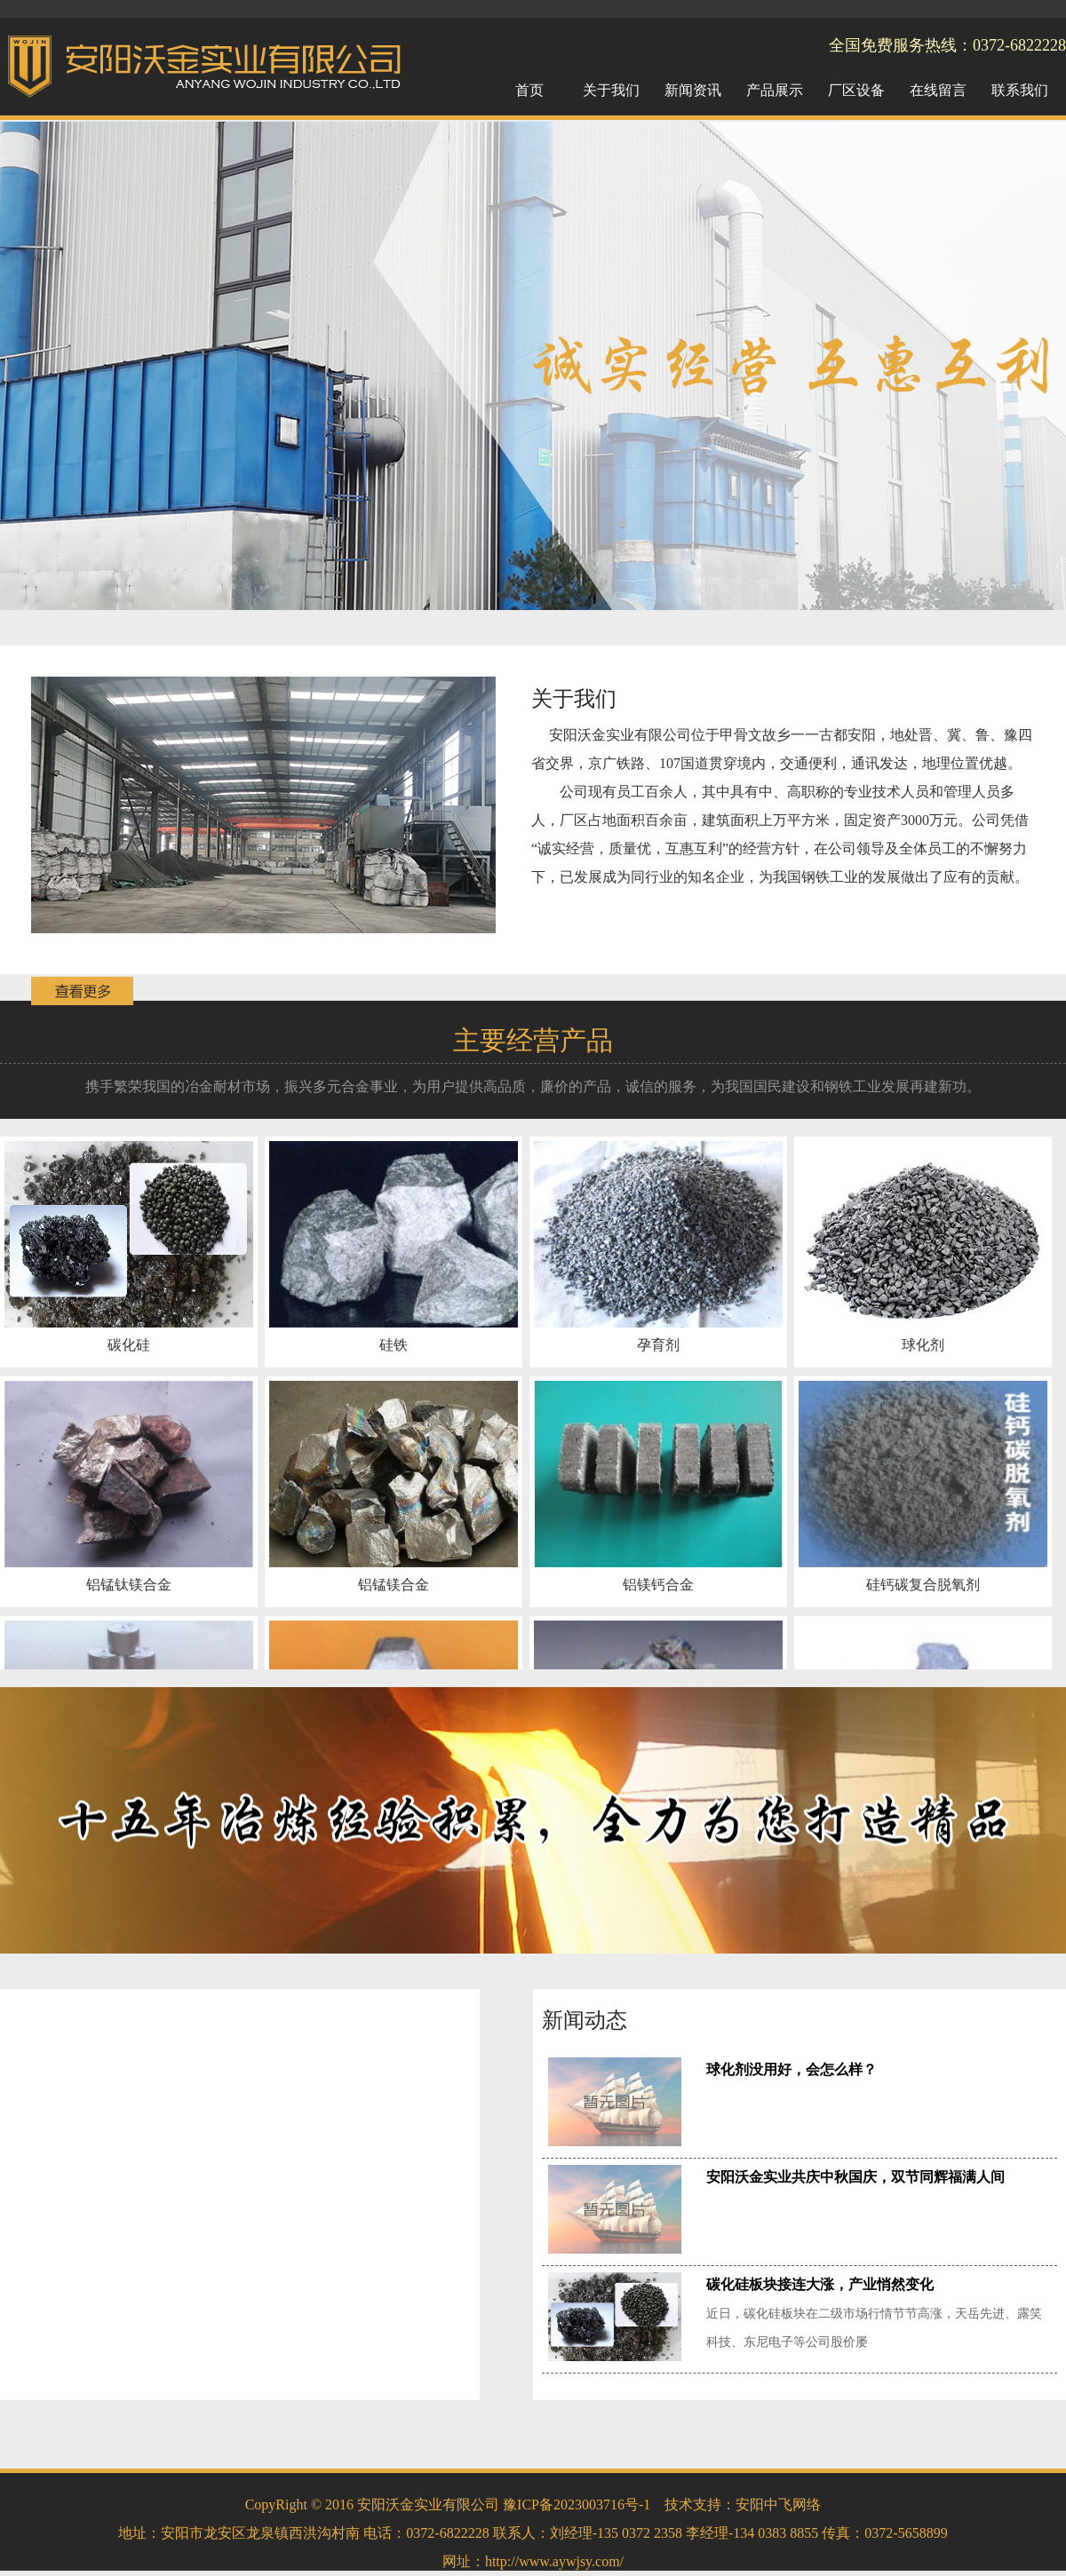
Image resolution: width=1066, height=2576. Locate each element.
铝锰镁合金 (393, 1584)
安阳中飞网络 (778, 2504)
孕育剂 (658, 1344)
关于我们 (574, 698)
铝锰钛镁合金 (128, 1584)
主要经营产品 (533, 1040)
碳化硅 (128, 1344)
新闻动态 (584, 2020)
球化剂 (923, 1344)
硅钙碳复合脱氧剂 (923, 1584)
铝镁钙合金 (658, 1584)
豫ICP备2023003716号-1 (576, 2504)
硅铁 (393, 1344)
